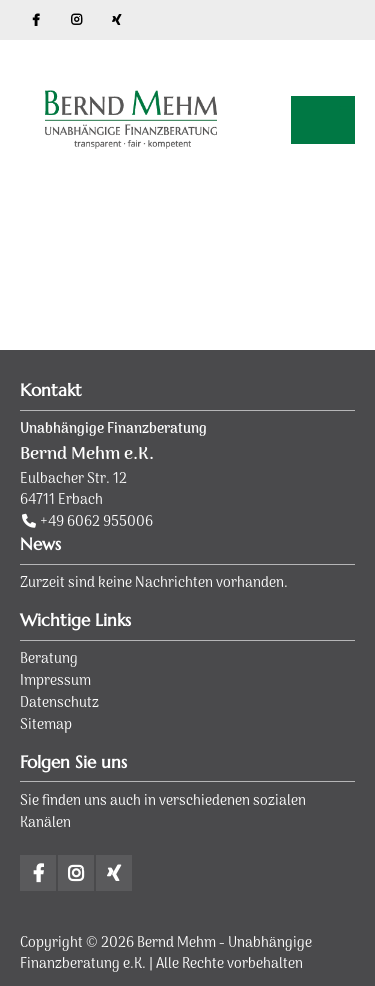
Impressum (55, 681)
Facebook (36, 20)
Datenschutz (59, 703)
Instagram (76, 20)
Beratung (49, 659)
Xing (116, 20)
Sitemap (46, 725)
